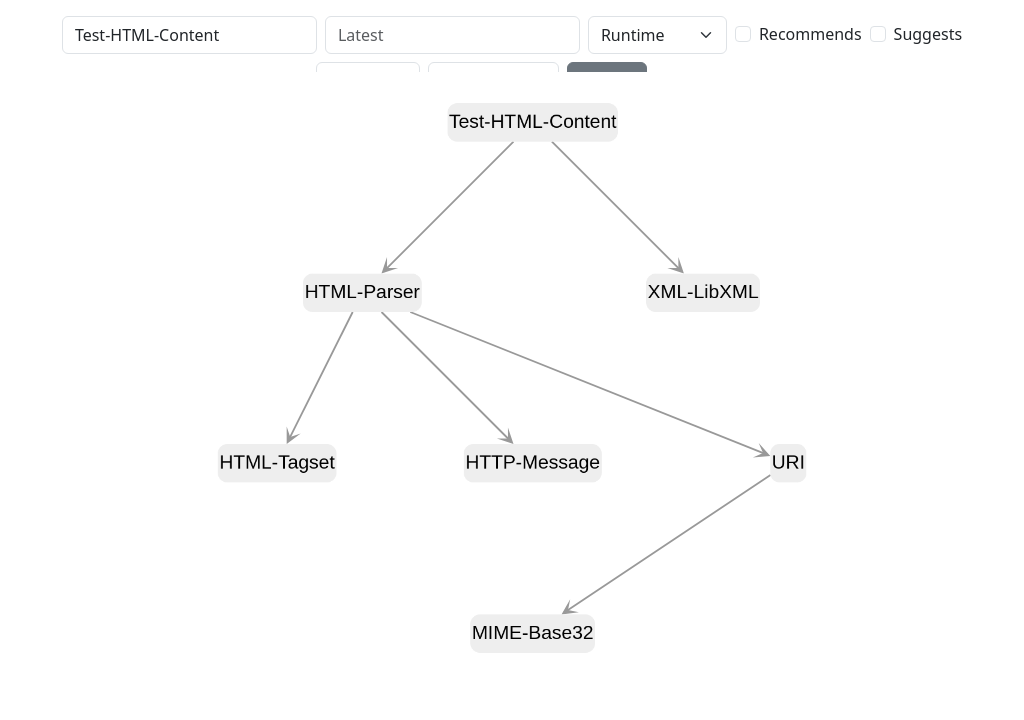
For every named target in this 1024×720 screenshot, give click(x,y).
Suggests (928, 34)
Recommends (810, 34)
